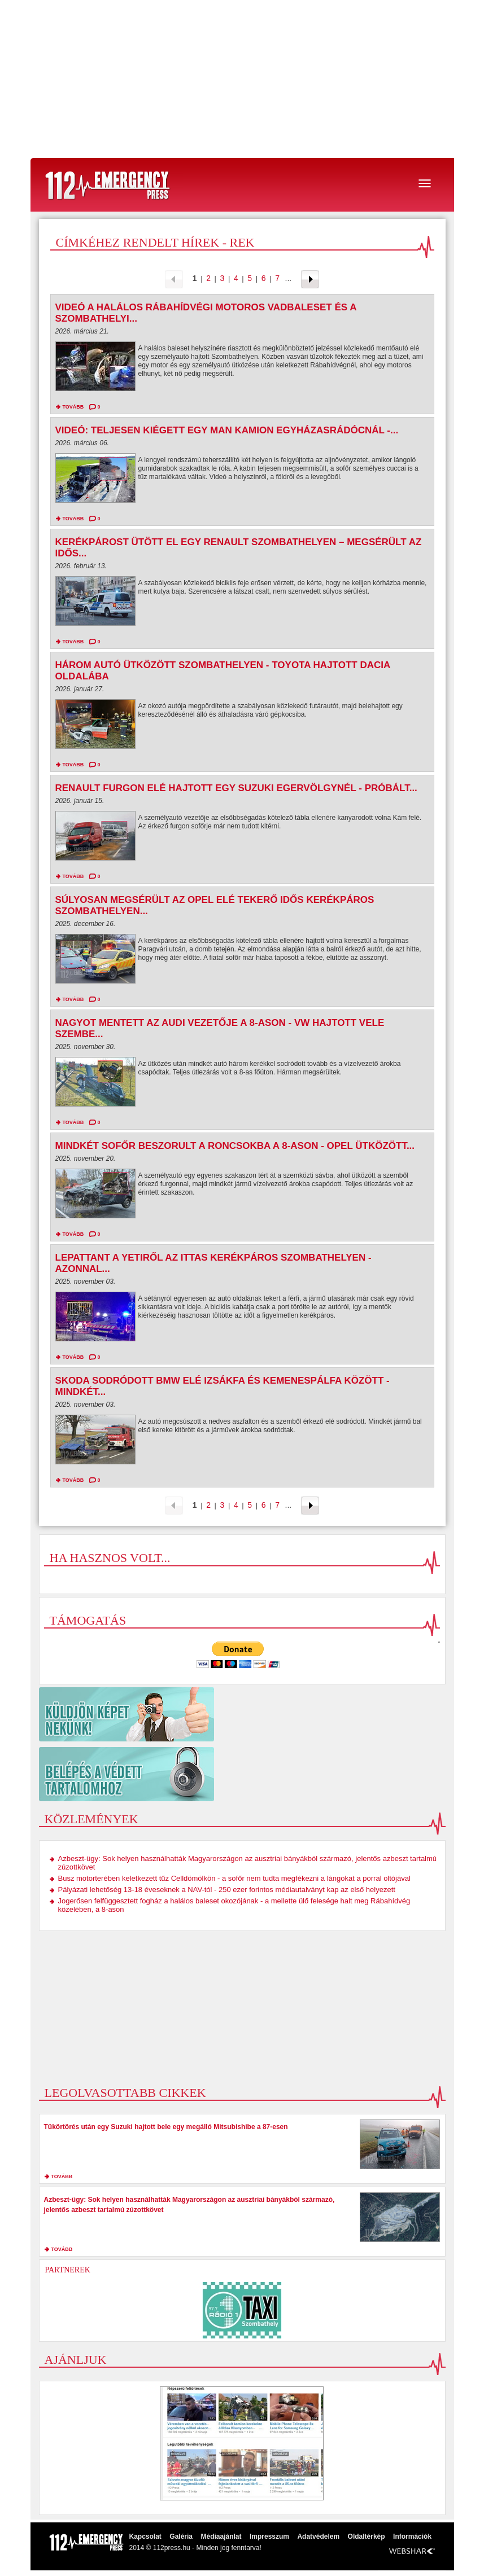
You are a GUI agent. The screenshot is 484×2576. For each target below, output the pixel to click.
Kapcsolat (145, 2536)
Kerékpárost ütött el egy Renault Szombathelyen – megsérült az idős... (238, 548)
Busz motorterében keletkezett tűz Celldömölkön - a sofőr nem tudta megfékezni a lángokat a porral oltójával (234, 1878)
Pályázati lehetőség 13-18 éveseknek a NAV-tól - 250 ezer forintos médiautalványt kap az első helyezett (226, 1889)
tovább (73, 407)
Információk (412, 2536)
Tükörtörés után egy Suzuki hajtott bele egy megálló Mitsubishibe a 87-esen (166, 2127)
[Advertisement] (242, 79)
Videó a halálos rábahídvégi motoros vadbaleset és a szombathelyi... (205, 313)
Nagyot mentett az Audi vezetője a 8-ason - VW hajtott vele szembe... (220, 1028)
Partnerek (67, 2270)
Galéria (181, 2536)
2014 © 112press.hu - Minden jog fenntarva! (195, 2548)
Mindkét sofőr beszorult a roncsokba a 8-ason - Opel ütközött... (235, 1145)
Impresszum (269, 2536)
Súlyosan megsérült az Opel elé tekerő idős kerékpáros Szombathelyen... (214, 905)
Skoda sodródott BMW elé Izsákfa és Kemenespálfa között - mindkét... (222, 1386)
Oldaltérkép (366, 2536)
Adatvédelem (318, 2536)
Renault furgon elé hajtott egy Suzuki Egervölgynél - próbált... (236, 788)
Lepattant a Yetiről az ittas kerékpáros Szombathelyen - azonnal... (213, 1263)
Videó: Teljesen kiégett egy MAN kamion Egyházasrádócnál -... (227, 430)
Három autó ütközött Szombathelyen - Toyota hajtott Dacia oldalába (222, 671)
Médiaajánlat (220, 2536)
